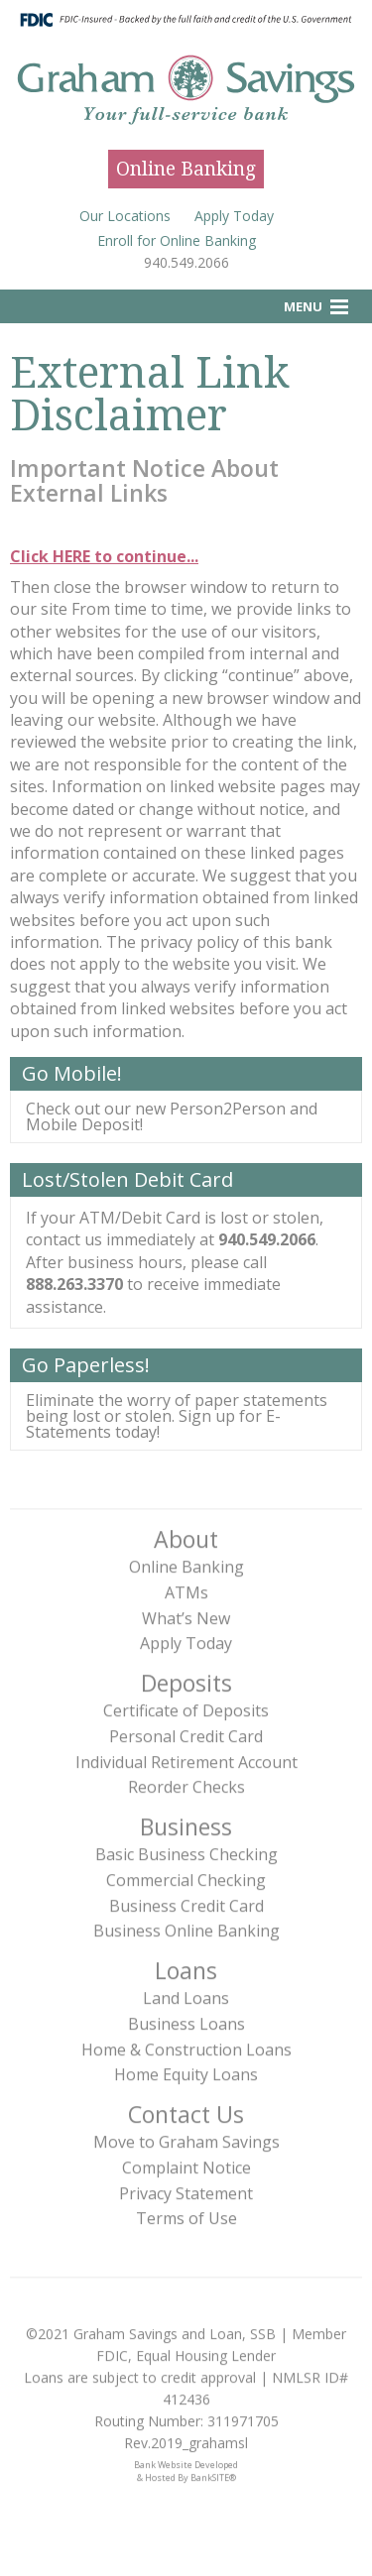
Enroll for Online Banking (176, 240)
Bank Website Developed (186, 2463)
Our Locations (125, 215)
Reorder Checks (186, 1782)
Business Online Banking (186, 1925)
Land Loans (186, 1993)
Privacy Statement (186, 2187)
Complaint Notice (186, 2162)
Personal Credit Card (186, 1731)
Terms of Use (186, 2213)
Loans (186, 1964)
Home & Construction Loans (186, 2043)
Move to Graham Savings (186, 2137)
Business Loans (186, 2019)
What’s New (186, 1612)
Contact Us (186, 2108)
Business (186, 1820)
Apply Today (234, 215)
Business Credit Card (186, 1900)
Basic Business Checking (186, 1849)
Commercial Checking (186, 1875)
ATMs (186, 1587)
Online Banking (186, 169)
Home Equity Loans (186, 2069)
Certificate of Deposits (186, 1705)
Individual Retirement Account (186, 1756)
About (186, 1534)
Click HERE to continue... (104, 556)
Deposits (186, 1678)
